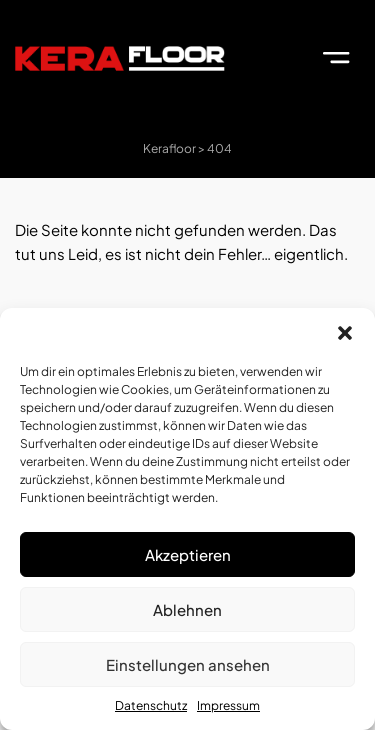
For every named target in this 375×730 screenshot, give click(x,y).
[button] (345, 333)
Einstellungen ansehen (188, 664)
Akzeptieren (188, 554)
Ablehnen (187, 609)
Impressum (228, 705)
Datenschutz (151, 705)
